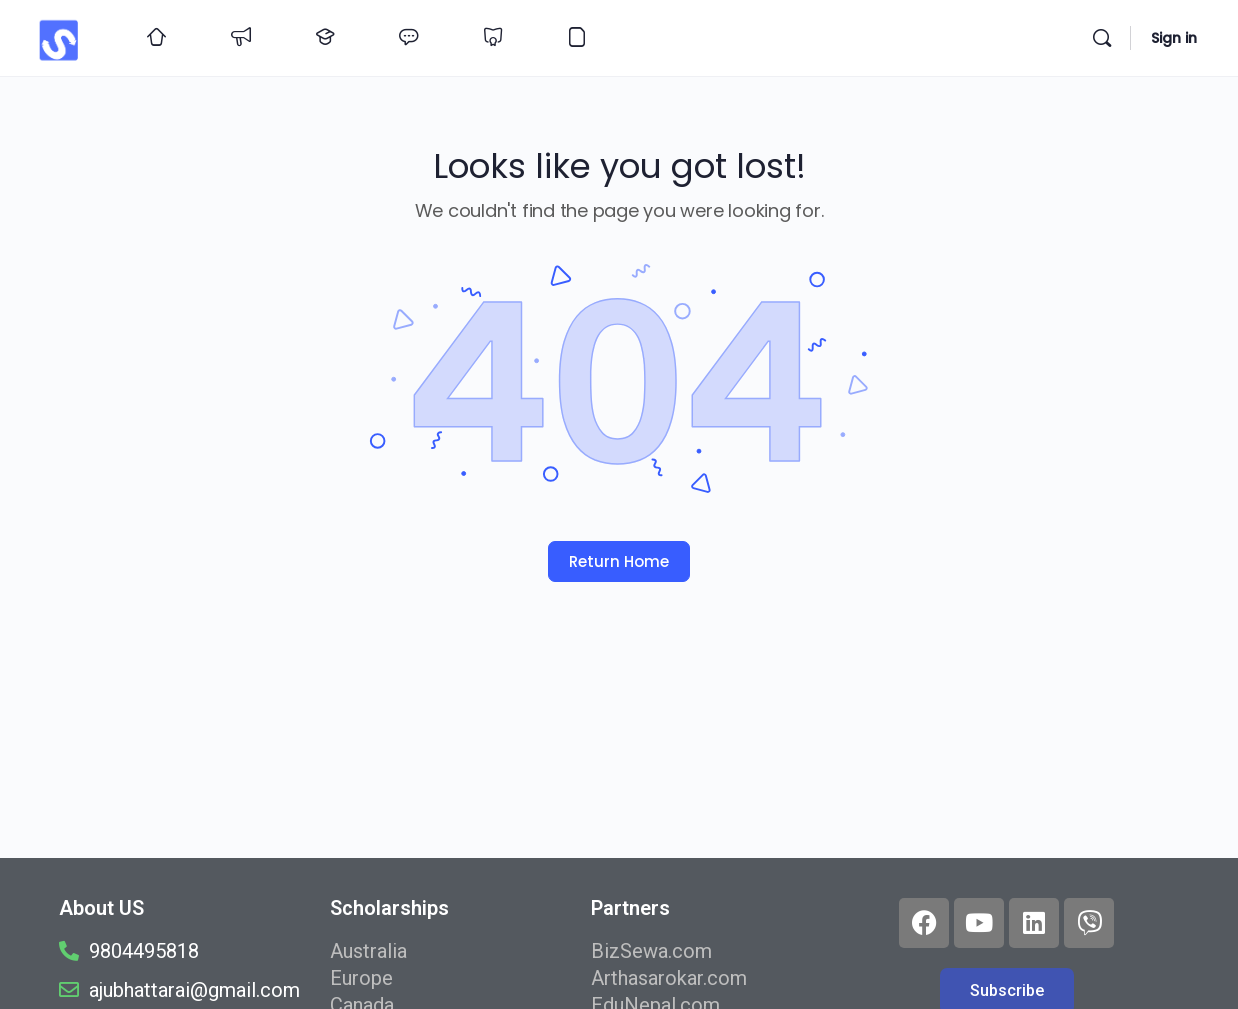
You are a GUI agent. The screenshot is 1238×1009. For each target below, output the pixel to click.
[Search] (1102, 38)
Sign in (1174, 38)
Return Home (619, 561)
